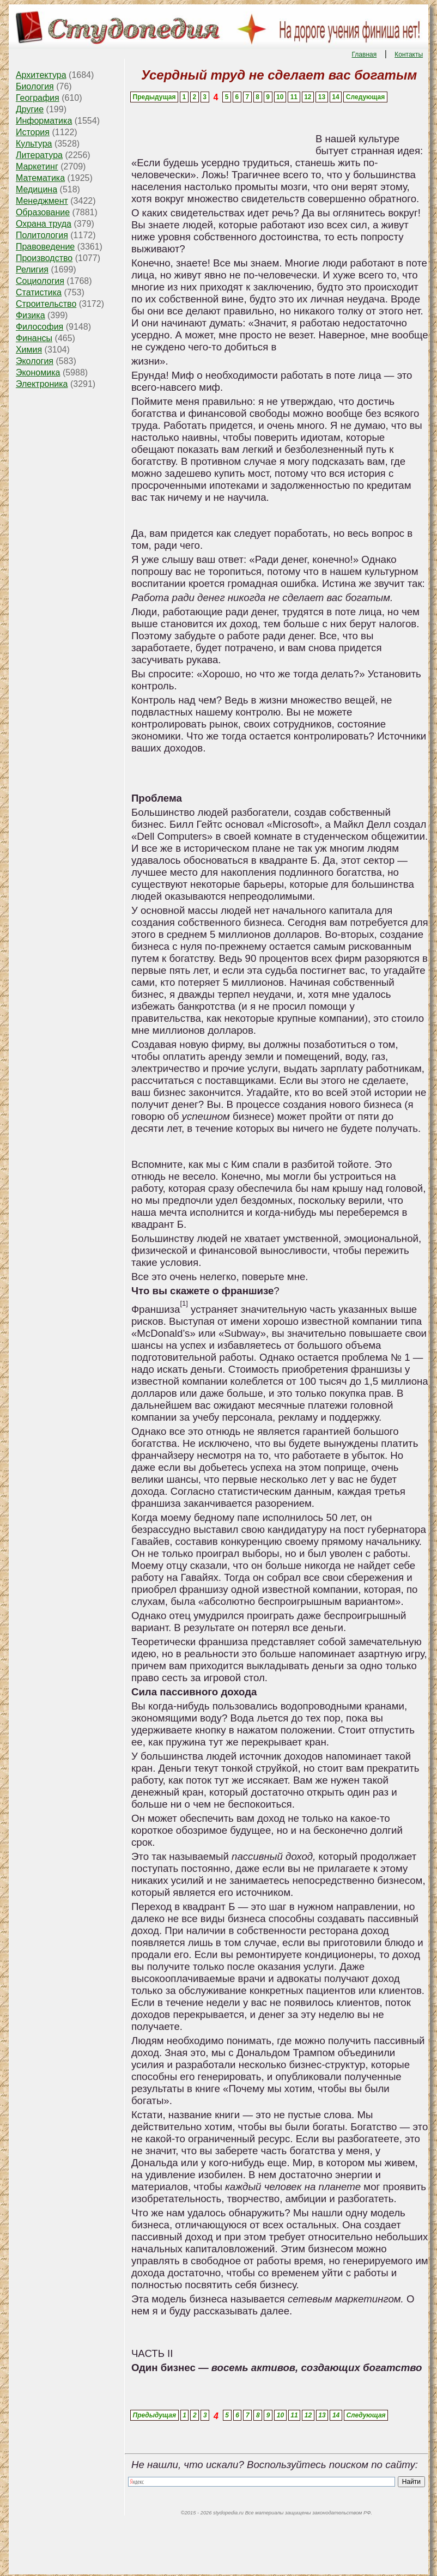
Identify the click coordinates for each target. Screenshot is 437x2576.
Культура (34, 143)
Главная (364, 54)
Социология (40, 281)
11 (294, 97)
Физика (30, 315)
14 (335, 97)
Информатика (44, 120)
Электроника (42, 384)
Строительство (46, 303)
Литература (39, 155)
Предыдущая (154, 97)
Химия (29, 349)
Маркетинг (37, 166)
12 (307, 97)
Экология (34, 361)
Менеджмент (42, 200)
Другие (30, 109)
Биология (35, 86)
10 (279, 97)
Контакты (408, 54)
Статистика (39, 292)
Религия (32, 269)
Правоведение (45, 246)
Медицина (36, 189)
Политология (42, 235)
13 (321, 97)
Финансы (34, 338)
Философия (39, 326)
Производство (44, 258)
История (33, 132)
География (37, 97)
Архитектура (41, 75)
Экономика (38, 372)
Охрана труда (43, 223)
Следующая (365, 97)
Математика (40, 178)
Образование (43, 212)
